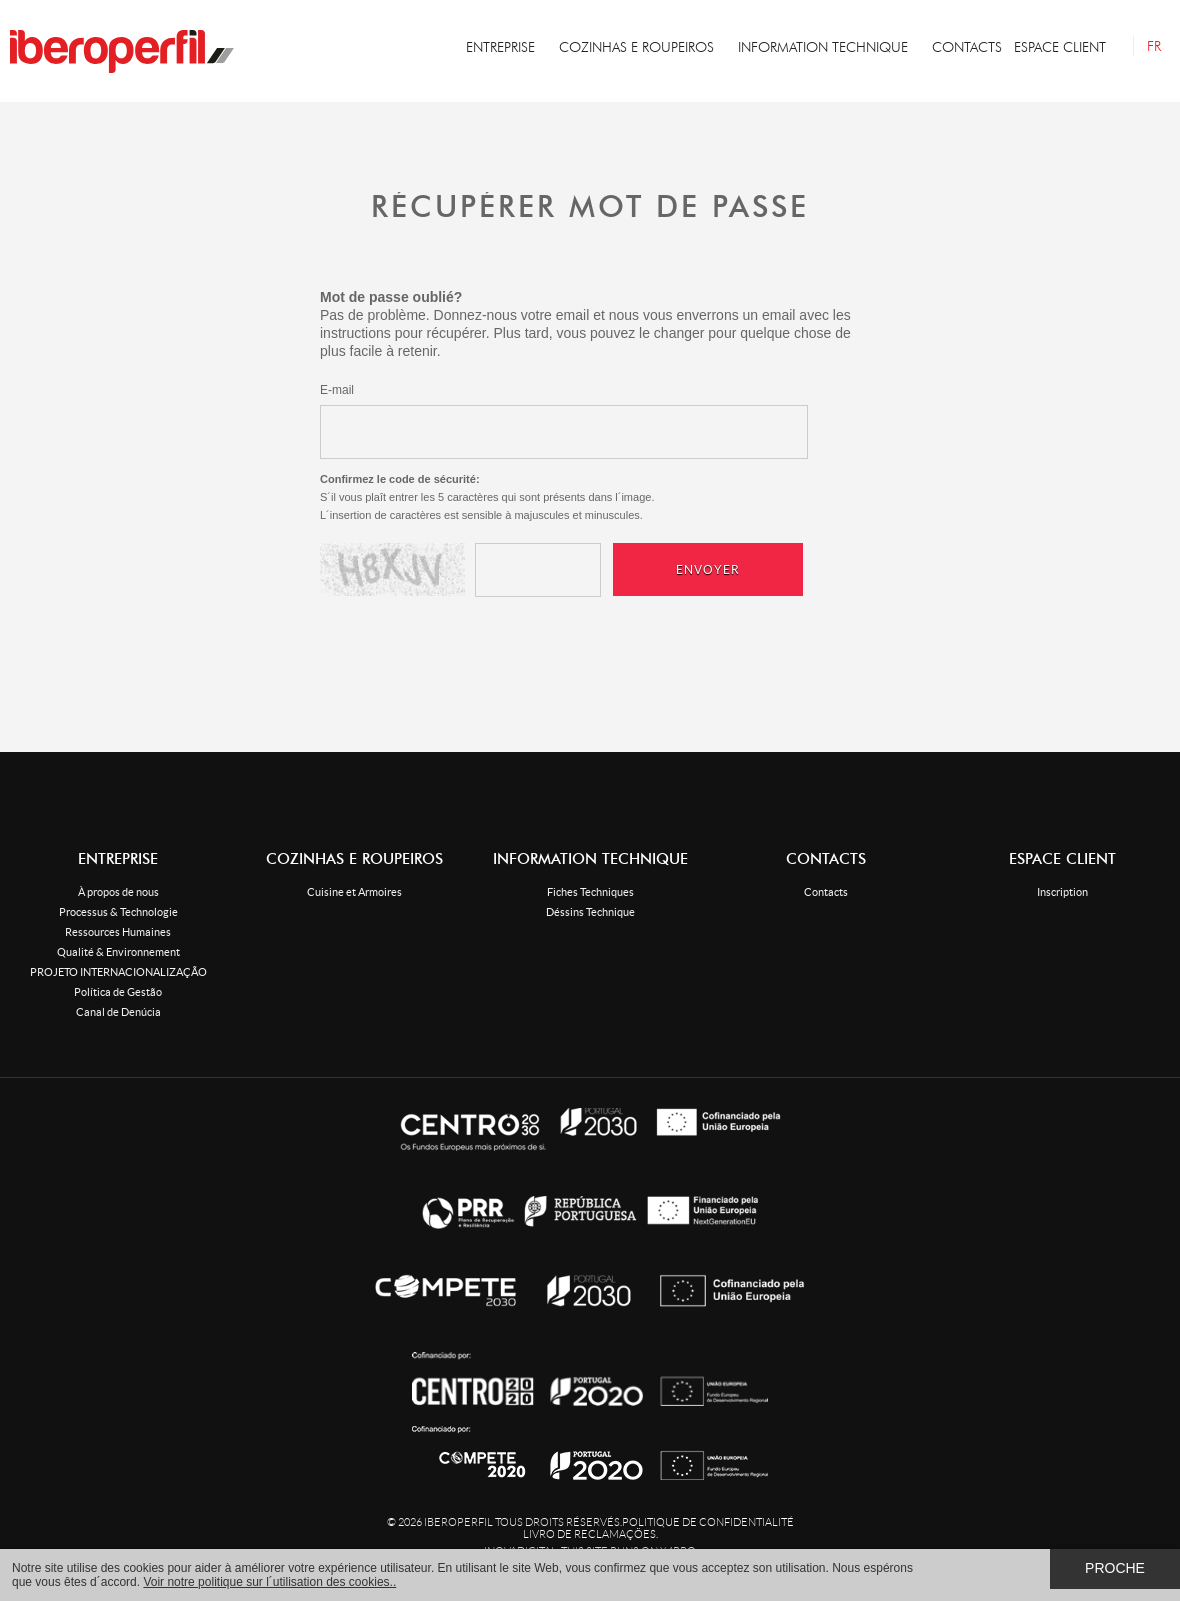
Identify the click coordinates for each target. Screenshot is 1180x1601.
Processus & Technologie (118, 912)
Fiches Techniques (590, 892)
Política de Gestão (118, 992)
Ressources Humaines (118, 932)
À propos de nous (118, 892)
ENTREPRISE (500, 47)
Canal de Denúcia (118, 1012)
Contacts (826, 892)
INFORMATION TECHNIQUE (823, 47)
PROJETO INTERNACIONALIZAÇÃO (118, 972)
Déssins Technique (590, 912)
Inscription (1062, 892)
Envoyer (708, 569)
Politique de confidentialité (708, 1522)
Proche (1115, 1568)
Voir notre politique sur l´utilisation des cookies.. (269, 1582)
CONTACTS (967, 47)
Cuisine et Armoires (354, 892)
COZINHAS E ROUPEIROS (636, 47)
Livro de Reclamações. (590, 1534)
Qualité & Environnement (118, 952)
